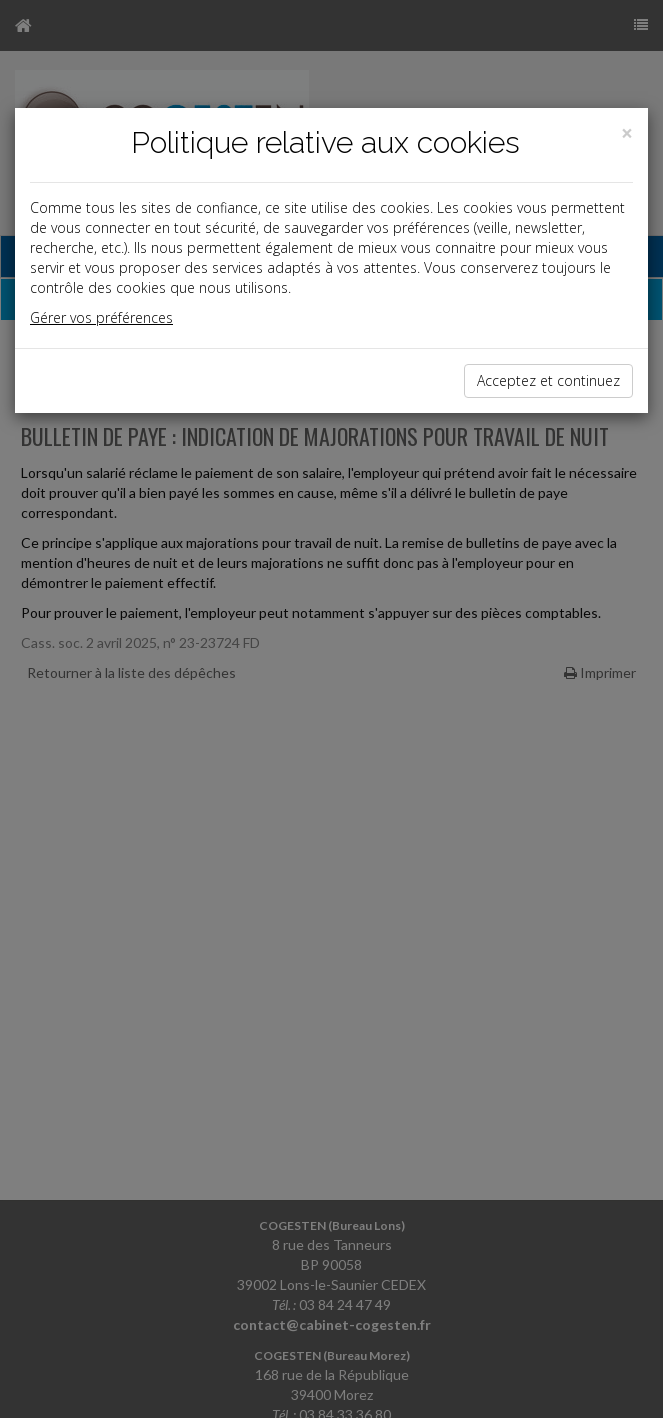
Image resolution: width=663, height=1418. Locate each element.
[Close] (627, 133)
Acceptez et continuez (548, 380)
